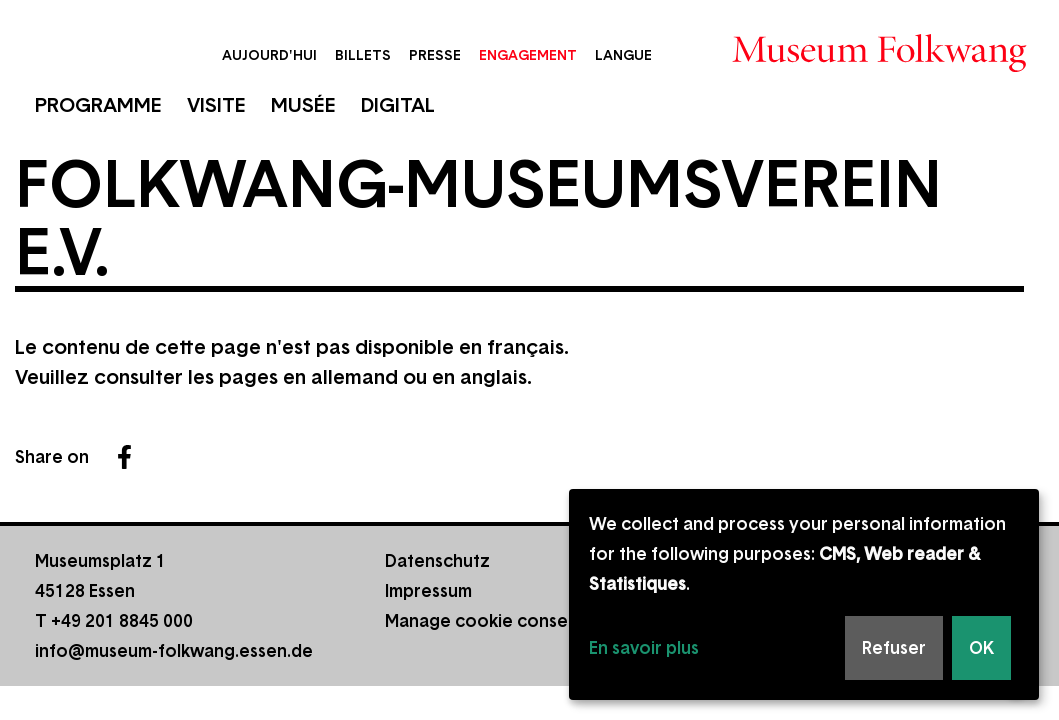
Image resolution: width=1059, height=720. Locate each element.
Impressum (428, 591)
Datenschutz (437, 561)
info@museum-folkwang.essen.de (174, 651)
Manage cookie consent (485, 621)
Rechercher (685, 53)
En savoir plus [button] (644, 648)
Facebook (124, 457)
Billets (363, 55)
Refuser (894, 648)
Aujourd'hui (269, 55)
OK (981, 648)
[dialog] (804, 594)
